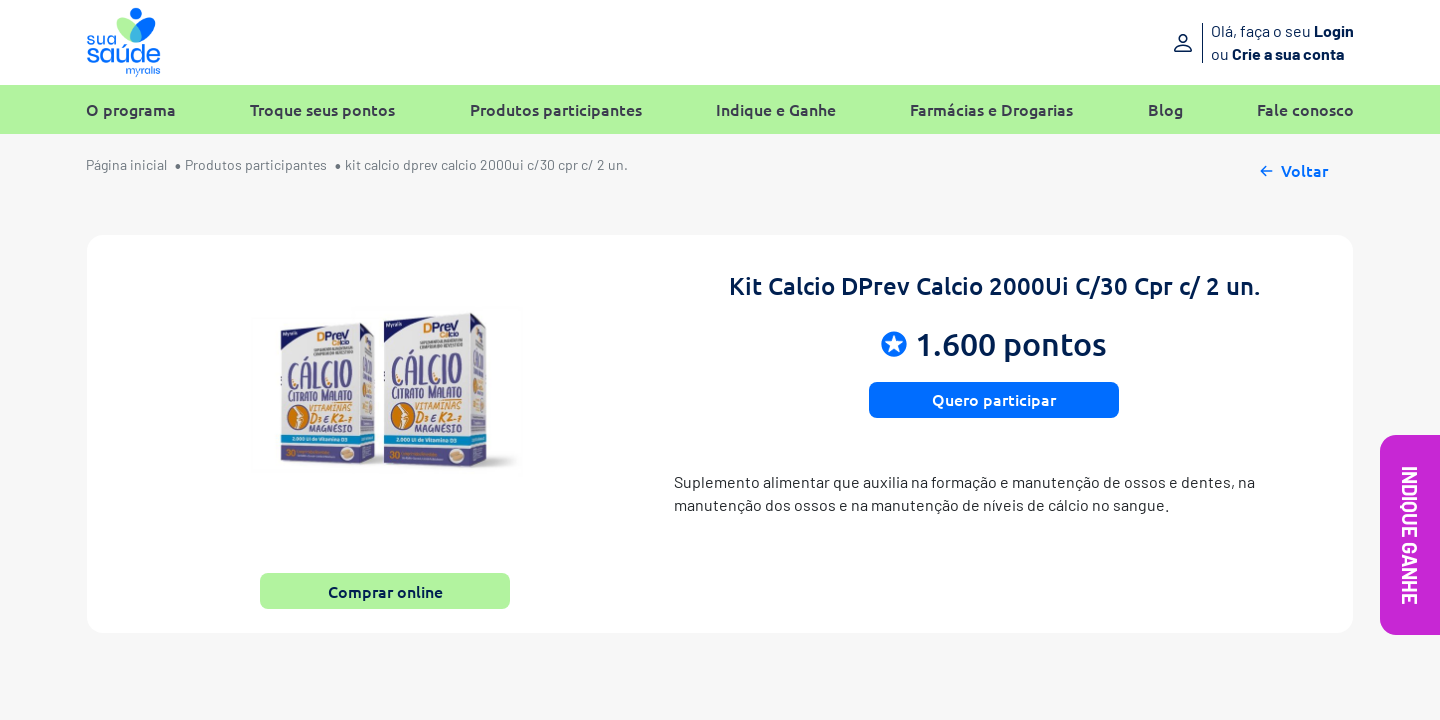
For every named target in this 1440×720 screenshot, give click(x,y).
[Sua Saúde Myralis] (123, 42)
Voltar (1292, 168)
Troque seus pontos (322, 109)
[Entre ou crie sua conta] (1207, 42)
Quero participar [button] (994, 399)
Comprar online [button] (385, 591)
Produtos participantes (556, 109)
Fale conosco (1305, 109)
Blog (1165, 109)
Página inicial (126, 164)
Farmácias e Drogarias (991, 109)
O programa (131, 109)
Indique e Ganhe (776, 109)
